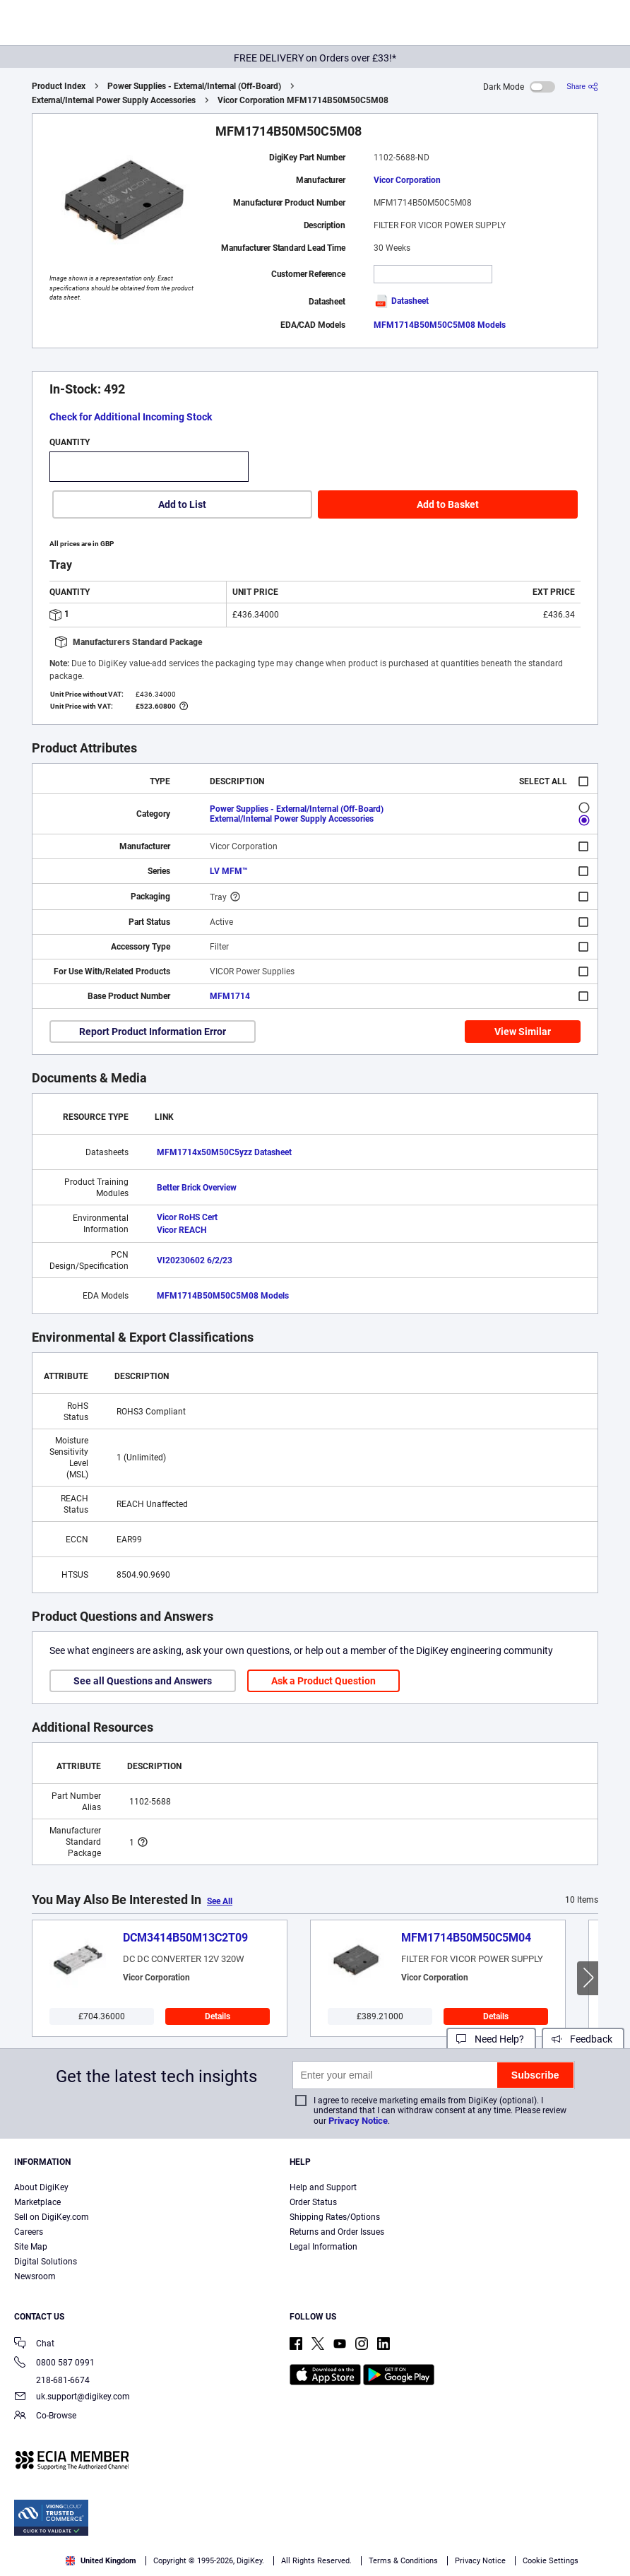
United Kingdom (101, 2560)
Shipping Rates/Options (335, 2217)
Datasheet (401, 301)
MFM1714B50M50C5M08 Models (440, 325)
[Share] (582, 86)
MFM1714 (230, 996)
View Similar (522, 1031)
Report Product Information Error (152, 1031)
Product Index (58, 86)
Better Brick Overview (197, 1188)
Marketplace (37, 2202)
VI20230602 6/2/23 (194, 1260)
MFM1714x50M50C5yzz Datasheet (224, 1152)
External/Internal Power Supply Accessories (114, 100)
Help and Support (323, 2187)
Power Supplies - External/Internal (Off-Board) (194, 86)
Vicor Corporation (407, 180)
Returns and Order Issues (337, 2232)
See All (219, 1901)
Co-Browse (45, 2416)
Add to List (182, 504)
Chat (34, 2344)
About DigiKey (41, 2187)
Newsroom (35, 2276)
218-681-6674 (52, 2380)
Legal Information (323, 2247)
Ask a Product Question (323, 1680)
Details (217, 2016)
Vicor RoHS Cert (187, 1217)
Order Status (313, 2202)
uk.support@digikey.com (72, 2397)
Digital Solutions (45, 2262)
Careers (28, 2232)
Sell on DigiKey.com (51, 2217)
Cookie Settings (550, 2560)
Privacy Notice (358, 2120)
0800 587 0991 (54, 2363)
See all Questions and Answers (142, 1680)
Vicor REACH (181, 1230)
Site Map (30, 2247)
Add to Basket (448, 504)
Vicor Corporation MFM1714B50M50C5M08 (303, 100)
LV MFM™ (229, 871)
